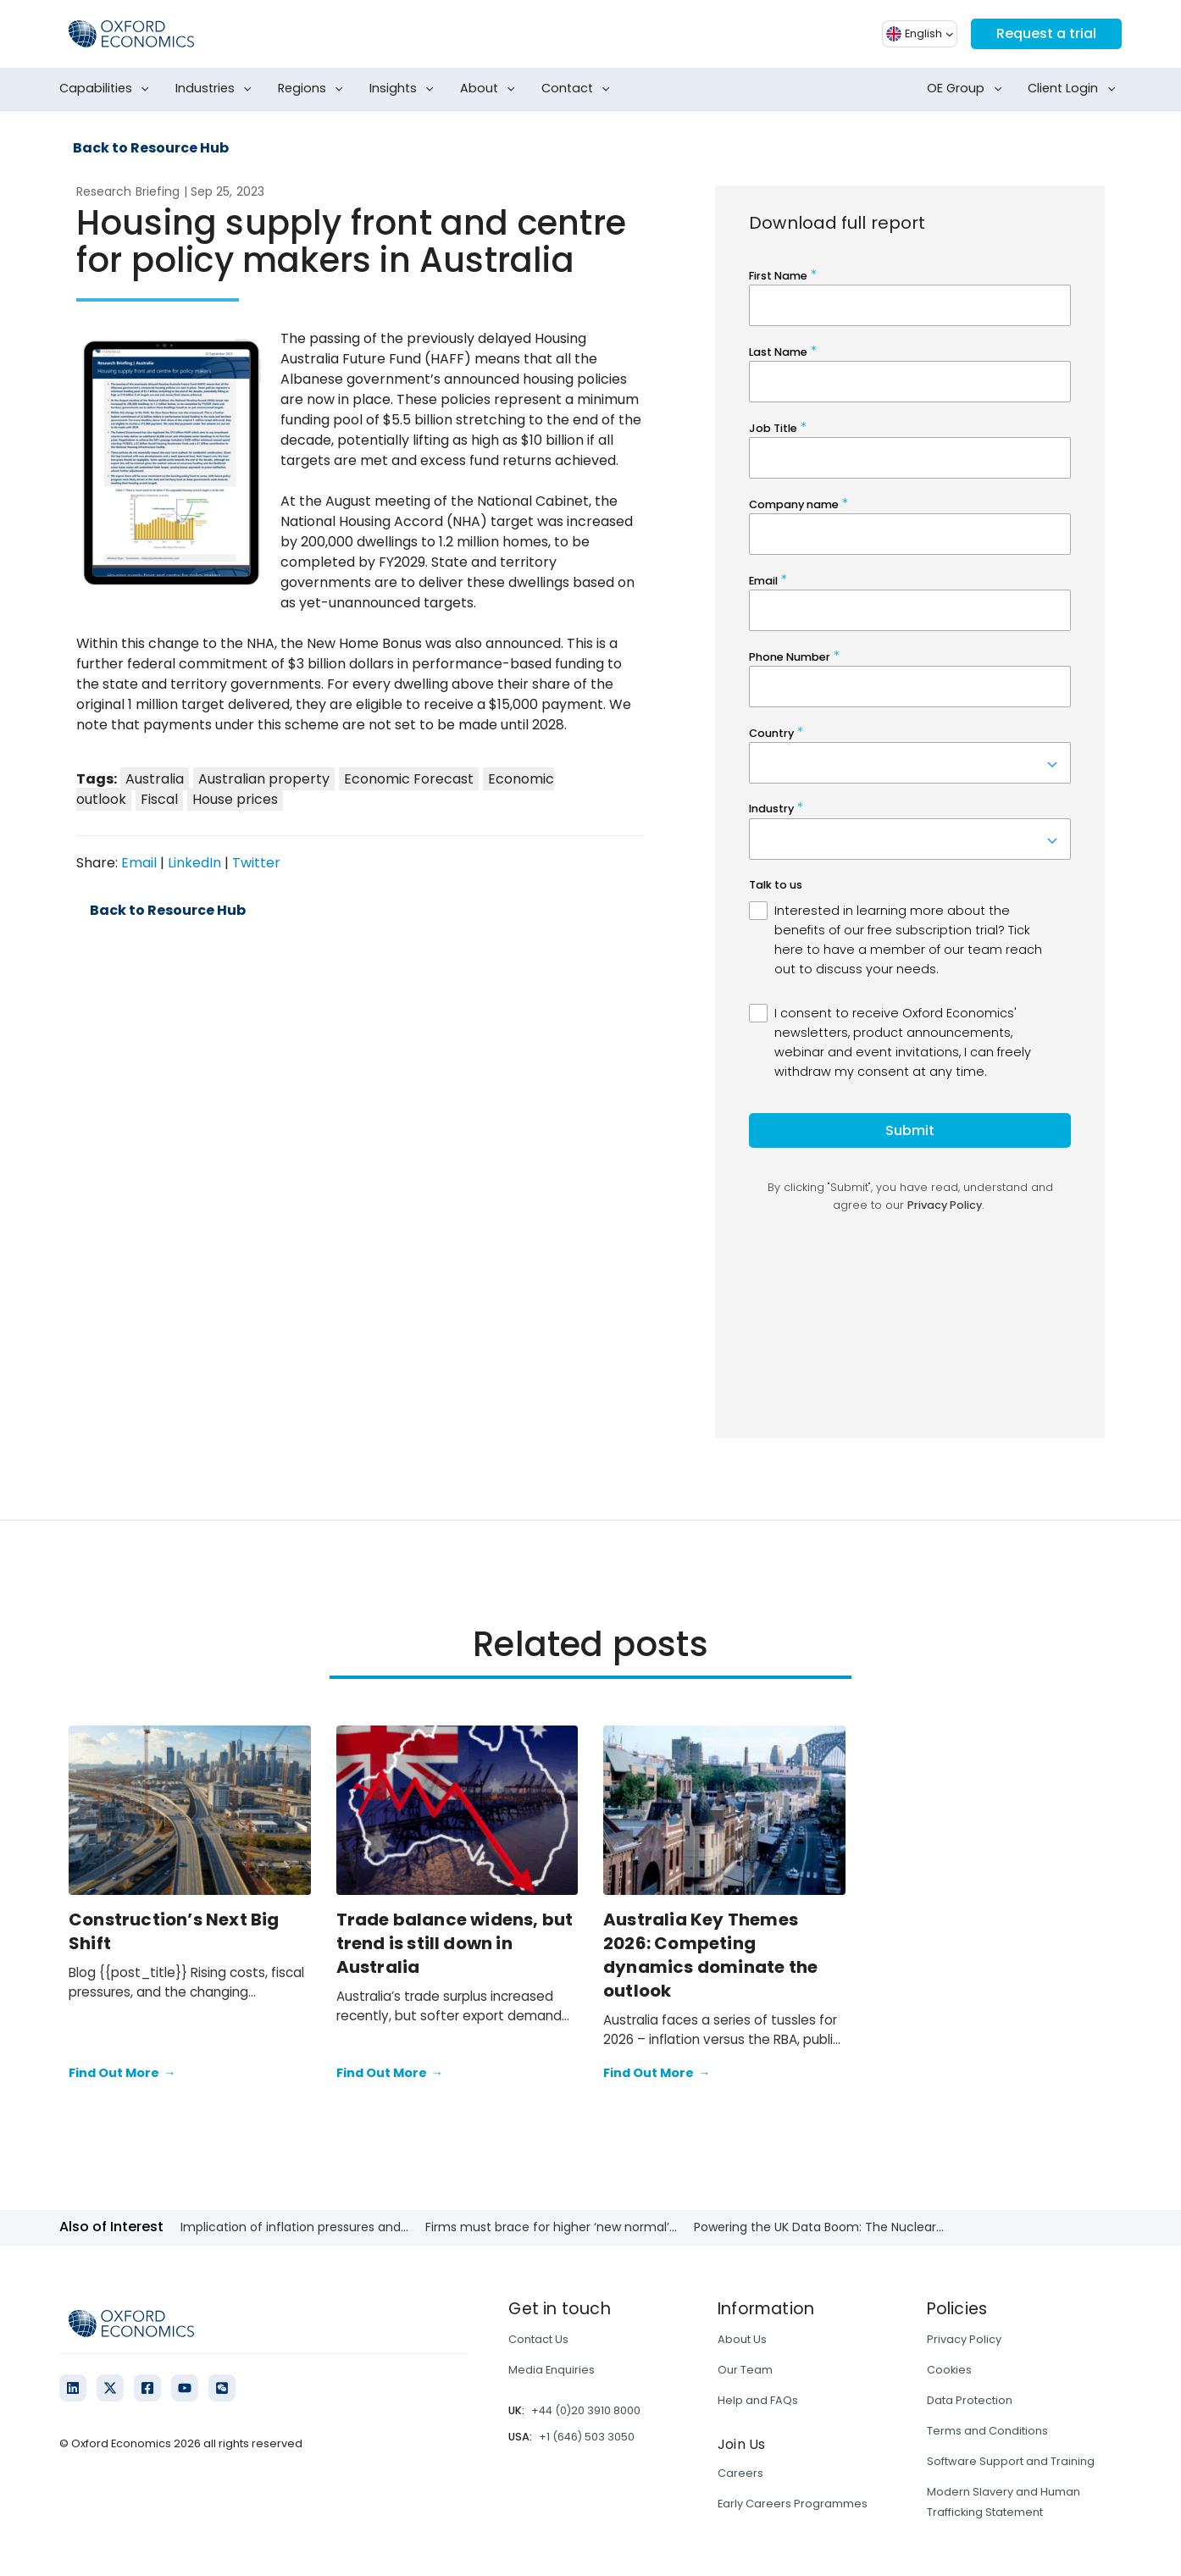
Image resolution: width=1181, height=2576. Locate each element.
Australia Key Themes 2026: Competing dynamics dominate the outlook (710, 1955)
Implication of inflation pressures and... (294, 2227)
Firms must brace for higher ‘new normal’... (551, 2227)
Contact (579, 89)
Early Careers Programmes (793, 2503)
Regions (314, 89)
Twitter (256, 863)
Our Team (745, 2370)
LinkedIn (194, 863)
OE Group (967, 89)
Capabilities (107, 89)
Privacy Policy (964, 2339)
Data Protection (969, 2400)
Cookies (949, 2370)
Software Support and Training (1011, 2461)
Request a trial (1046, 33)
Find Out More (122, 2073)
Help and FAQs (758, 2400)
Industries (216, 89)
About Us (742, 2339)
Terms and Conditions (987, 2431)
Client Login (1075, 89)
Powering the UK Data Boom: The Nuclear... (819, 2227)
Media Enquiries (551, 2370)
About (491, 89)
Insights (405, 89)
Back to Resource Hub (151, 148)
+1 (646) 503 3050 (587, 2436)
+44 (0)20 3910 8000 (585, 2410)
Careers (740, 2473)
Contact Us (538, 2339)
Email (139, 863)
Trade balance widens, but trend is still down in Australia (455, 1943)
